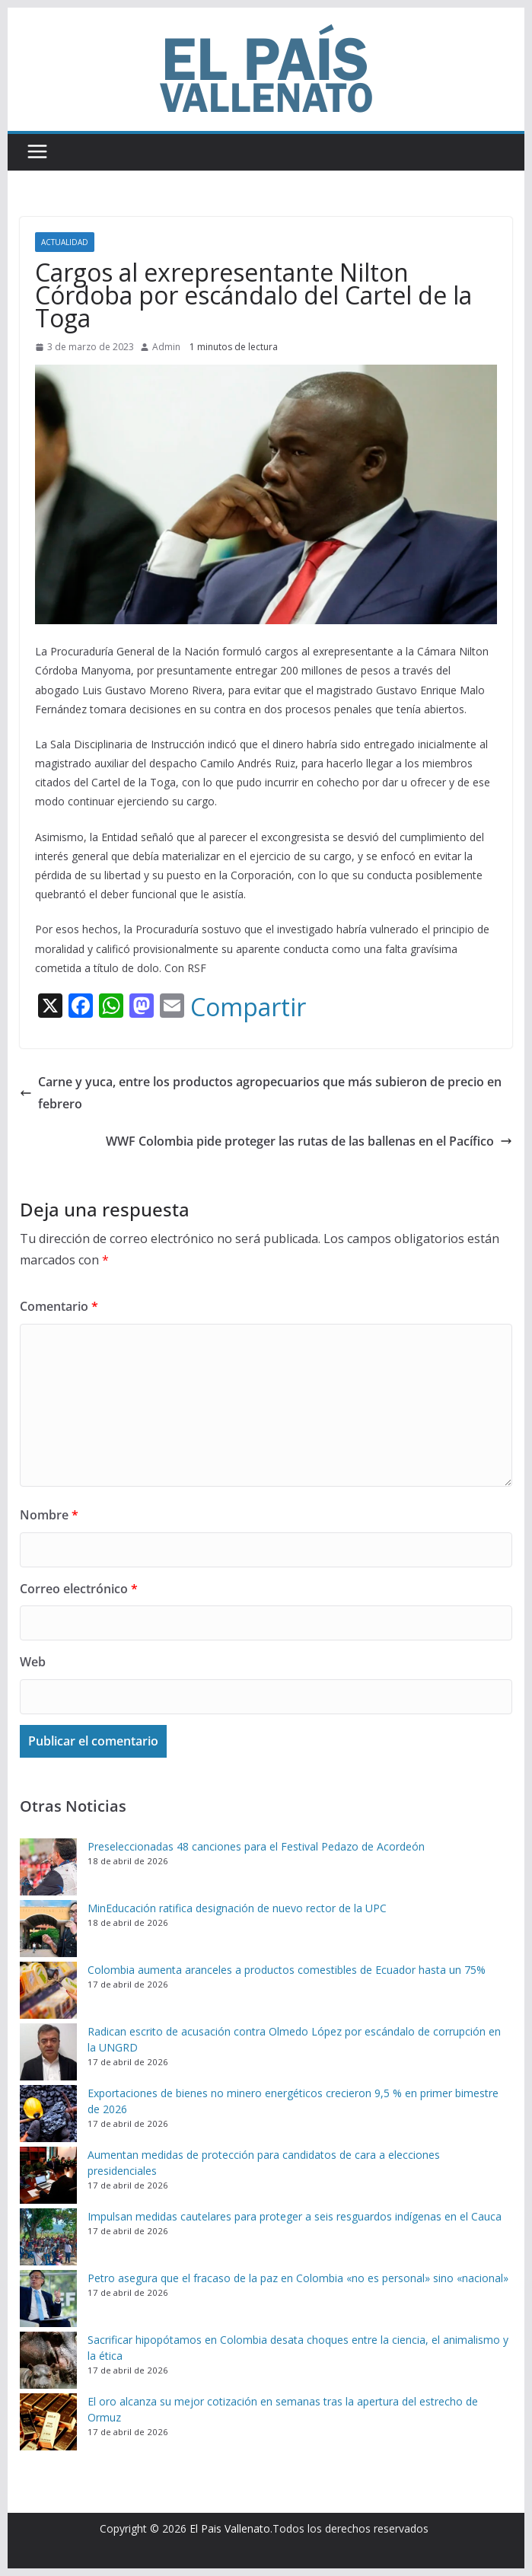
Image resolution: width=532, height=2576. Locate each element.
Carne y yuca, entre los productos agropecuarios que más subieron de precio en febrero (261, 1092)
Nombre (49, 1514)
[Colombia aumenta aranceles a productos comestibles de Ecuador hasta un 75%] (48, 1990)
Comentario (59, 1306)
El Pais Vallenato (230, 2528)
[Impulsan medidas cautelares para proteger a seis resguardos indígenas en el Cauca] (48, 2236)
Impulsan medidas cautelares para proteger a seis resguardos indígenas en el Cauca (295, 2216)
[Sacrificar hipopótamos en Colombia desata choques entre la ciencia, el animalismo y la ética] (48, 2360)
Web (33, 1661)
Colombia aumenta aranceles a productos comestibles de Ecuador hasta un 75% (287, 1969)
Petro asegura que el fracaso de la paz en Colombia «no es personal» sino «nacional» (298, 2278)
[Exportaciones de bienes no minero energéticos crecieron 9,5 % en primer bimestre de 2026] (48, 2113)
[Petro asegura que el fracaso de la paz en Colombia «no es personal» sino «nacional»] (48, 2298)
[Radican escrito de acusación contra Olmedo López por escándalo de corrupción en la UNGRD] (48, 2051)
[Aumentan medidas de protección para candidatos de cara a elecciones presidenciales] (48, 2175)
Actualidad (64, 242)
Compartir (248, 1007)
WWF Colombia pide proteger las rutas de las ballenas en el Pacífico (309, 1141)
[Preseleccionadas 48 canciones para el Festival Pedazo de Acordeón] (48, 1866)
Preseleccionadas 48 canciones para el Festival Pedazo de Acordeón (256, 1846)
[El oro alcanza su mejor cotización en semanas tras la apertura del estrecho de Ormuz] (48, 2421)
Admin (166, 346)
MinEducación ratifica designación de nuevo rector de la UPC (237, 1908)
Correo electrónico (79, 1588)
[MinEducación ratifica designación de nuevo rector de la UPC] (48, 1928)
